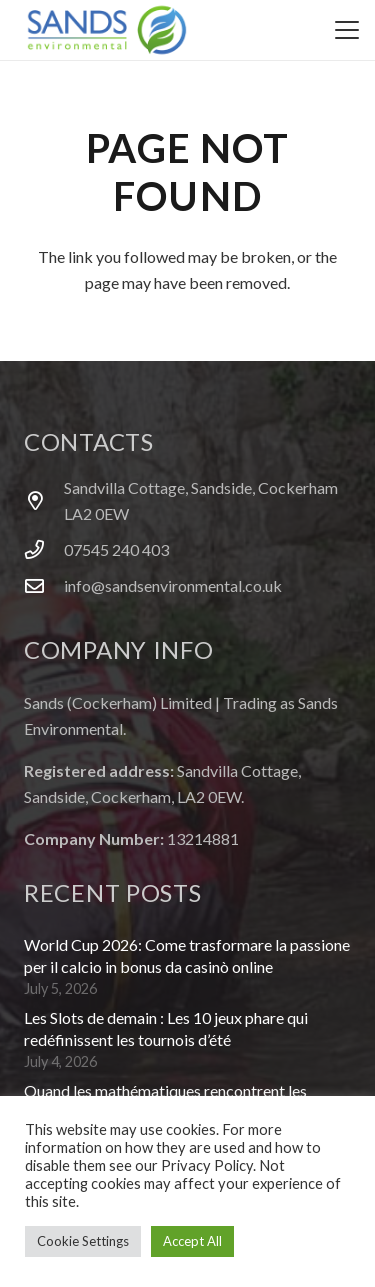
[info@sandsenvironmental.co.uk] (44, 585)
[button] (347, 30)
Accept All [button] (192, 1241)
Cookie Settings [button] (83, 1241)
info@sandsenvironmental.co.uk (173, 585)
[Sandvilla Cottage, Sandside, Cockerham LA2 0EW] (44, 500)
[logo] (107, 30)
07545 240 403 (116, 549)
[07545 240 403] (44, 549)
